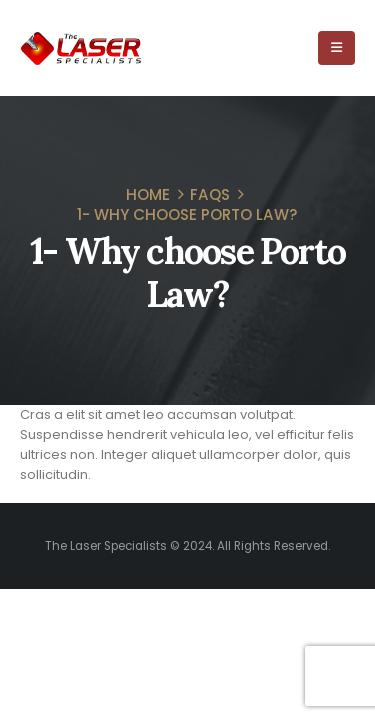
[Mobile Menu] (336, 48)
